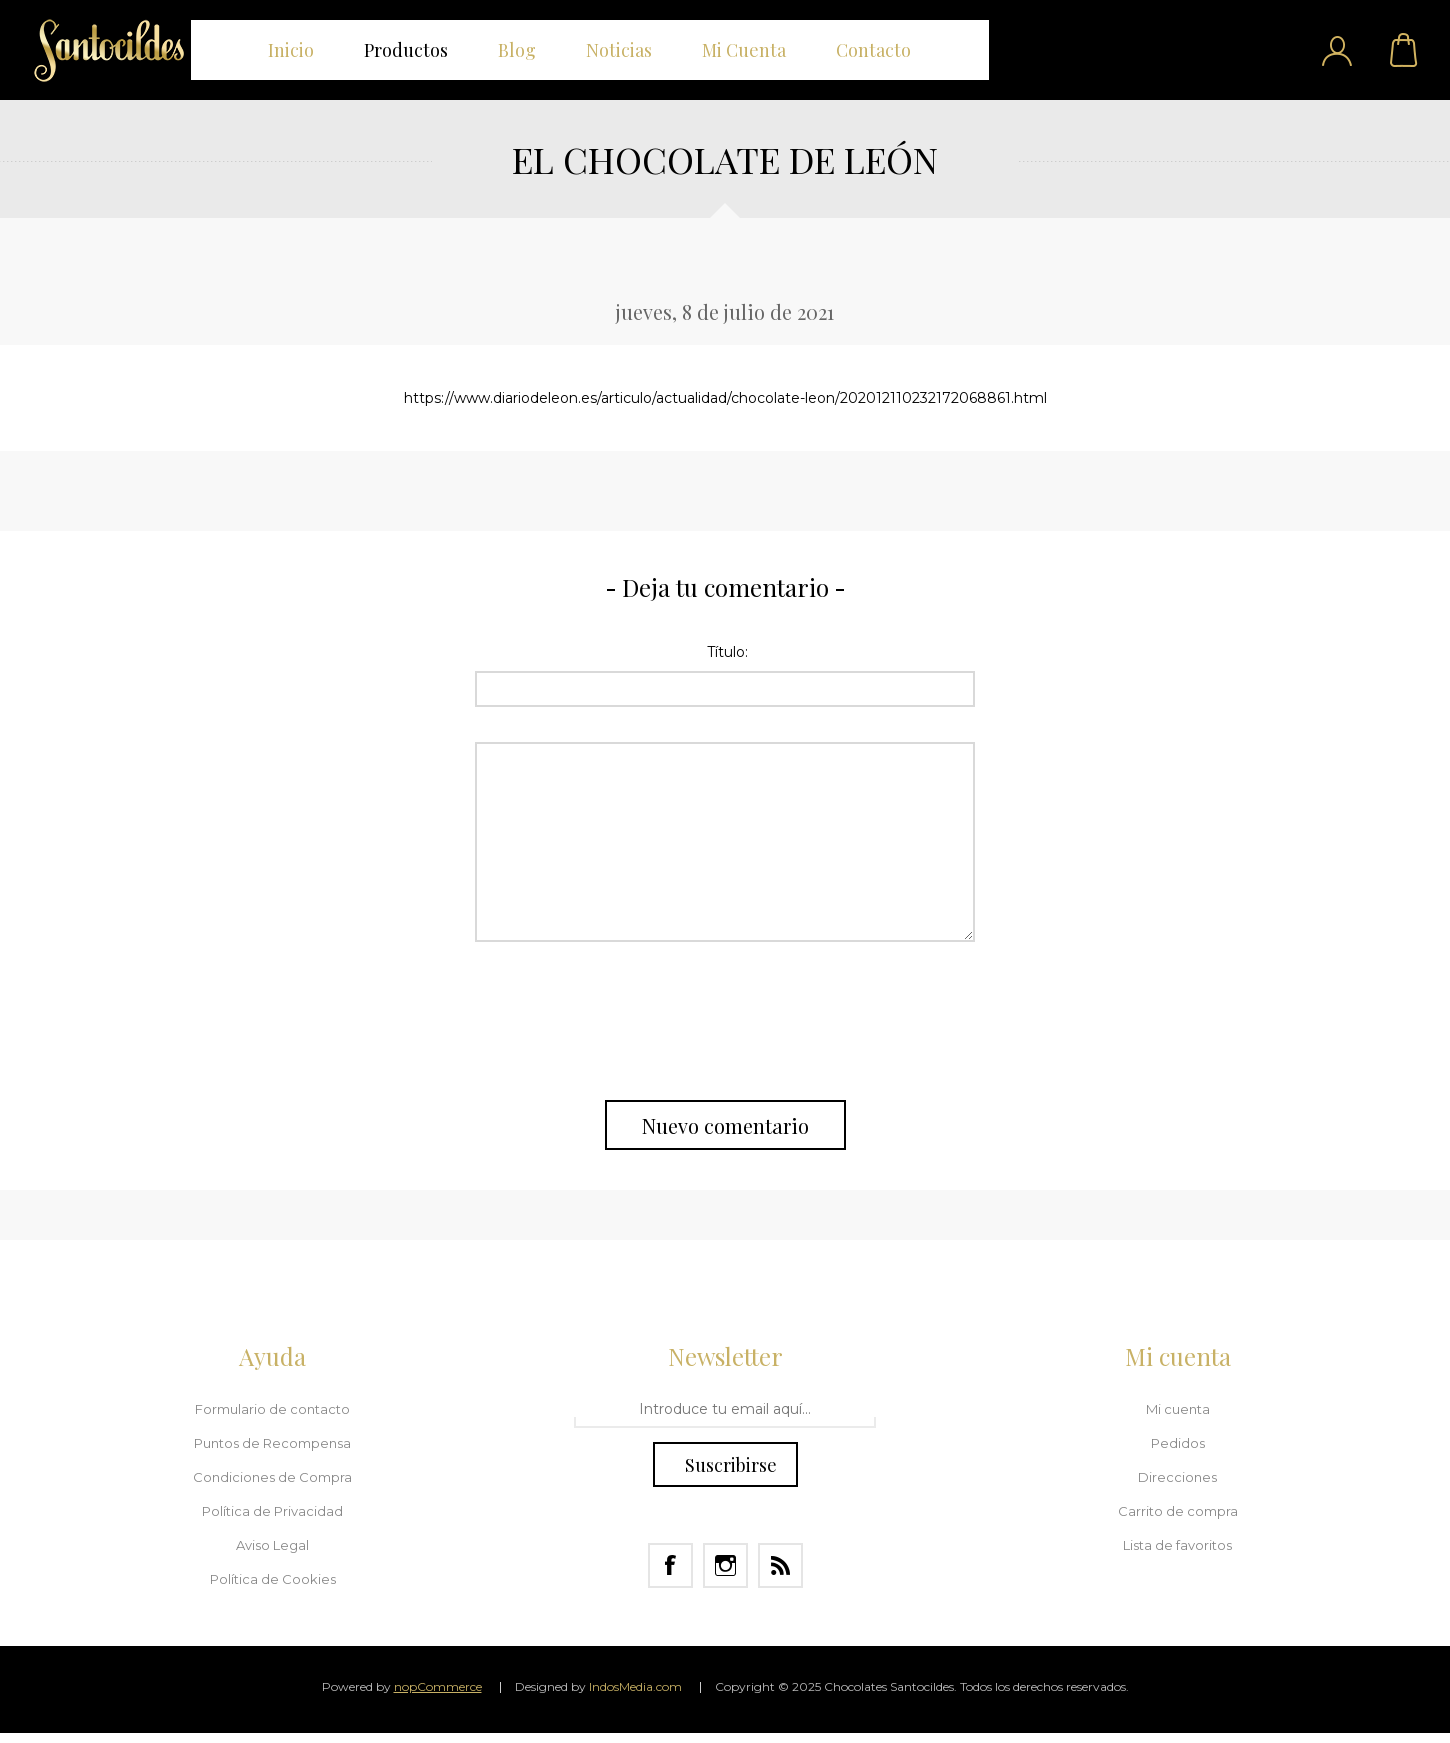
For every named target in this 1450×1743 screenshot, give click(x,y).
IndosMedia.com (635, 1686)
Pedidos (1178, 1443)
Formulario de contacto (272, 1409)
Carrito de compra (1405, 50)
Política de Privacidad (272, 1511)
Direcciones (1177, 1477)
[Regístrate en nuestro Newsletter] (725, 1410)
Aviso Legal (272, 1545)
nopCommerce (438, 1686)
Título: (727, 652)
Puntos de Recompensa (272, 1443)
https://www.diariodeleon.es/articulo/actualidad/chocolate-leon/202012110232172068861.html (725, 398)
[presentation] (725, 1021)
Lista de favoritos (1177, 1545)
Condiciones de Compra (272, 1477)
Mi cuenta (1178, 1409)
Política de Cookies (273, 1579)
